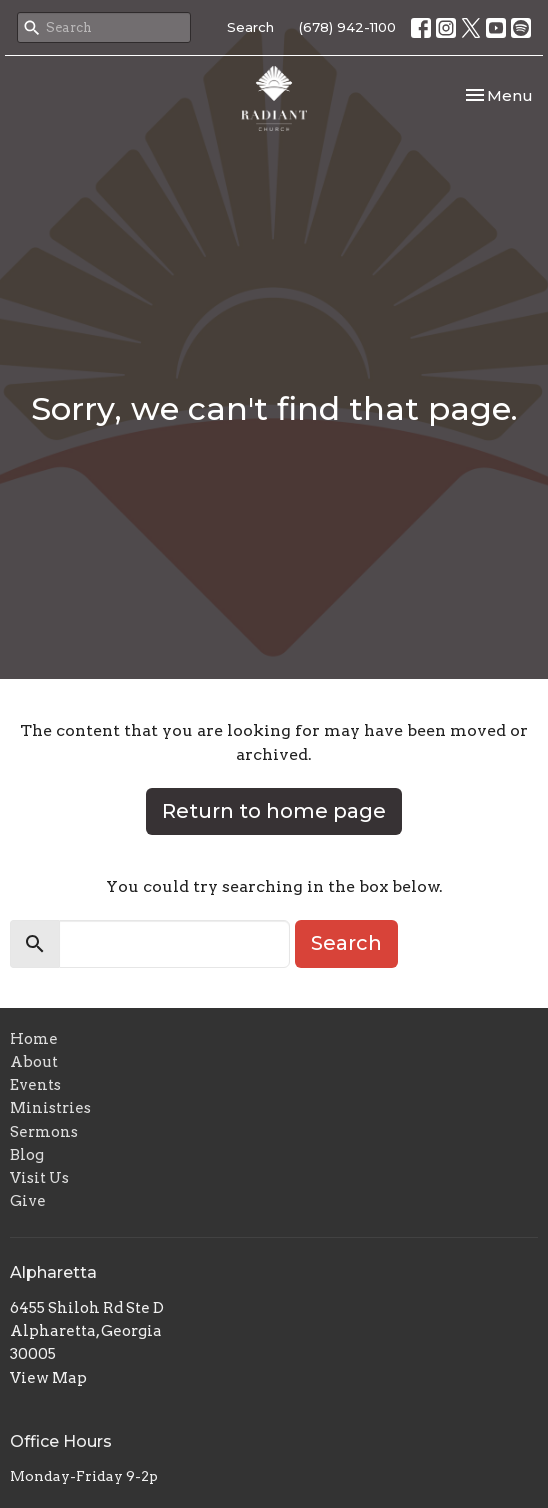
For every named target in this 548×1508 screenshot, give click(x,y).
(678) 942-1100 (347, 27)
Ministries (50, 1108)
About (34, 1062)
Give (28, 1201)
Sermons (44, 1132)
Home (34, 1039)
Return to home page (274, 811)
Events (35, 1085)
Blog (27, 1155)
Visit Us (39, 1178)
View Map (48, 1378)
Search (250, 27)
